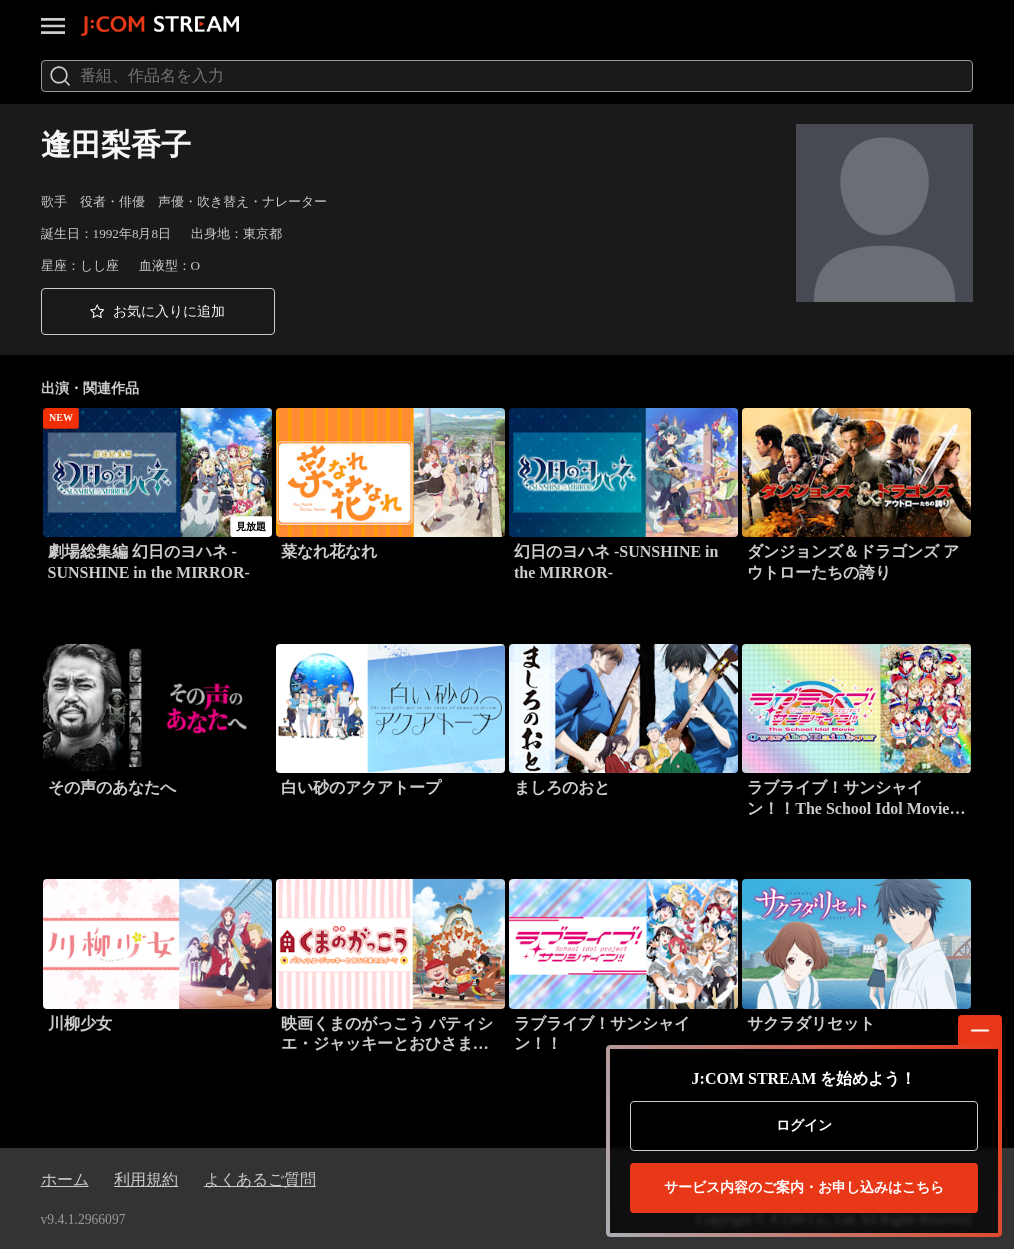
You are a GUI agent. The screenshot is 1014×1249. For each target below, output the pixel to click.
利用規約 (146, 1179)
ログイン (804, 1125)
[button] (158, 311)
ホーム (65, 1179)
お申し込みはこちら (804, 1188)
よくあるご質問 (260, 1179)
